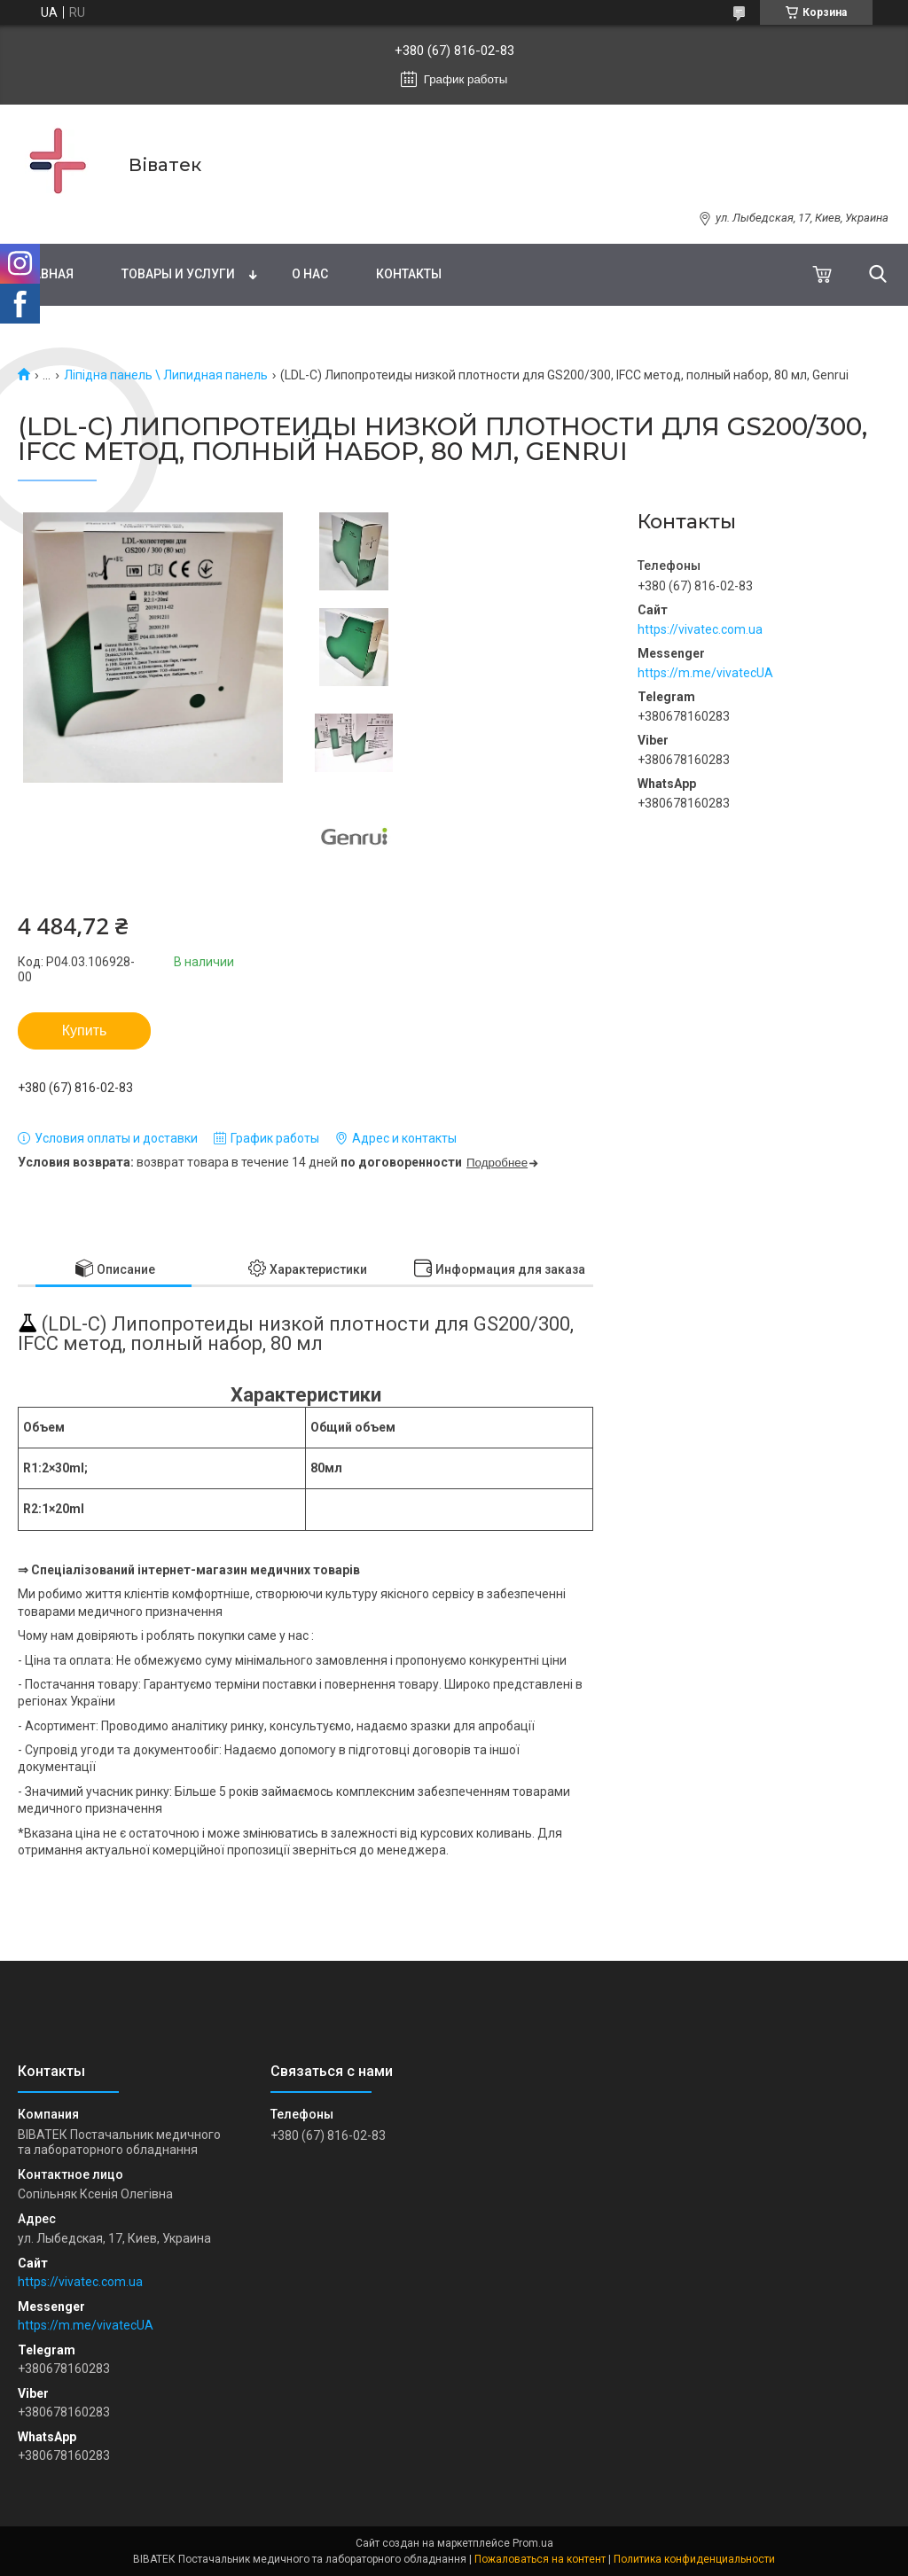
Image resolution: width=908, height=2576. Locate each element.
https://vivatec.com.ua (700, 629)
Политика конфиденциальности (694, 2559)
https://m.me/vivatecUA (705, 673)
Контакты (409, 274)
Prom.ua (533, 2543)
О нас (310, 274)
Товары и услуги (178, 274)
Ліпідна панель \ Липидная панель (166, 375)
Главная (46, 274)
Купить (84, 1030)
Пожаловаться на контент (540, 2559)
